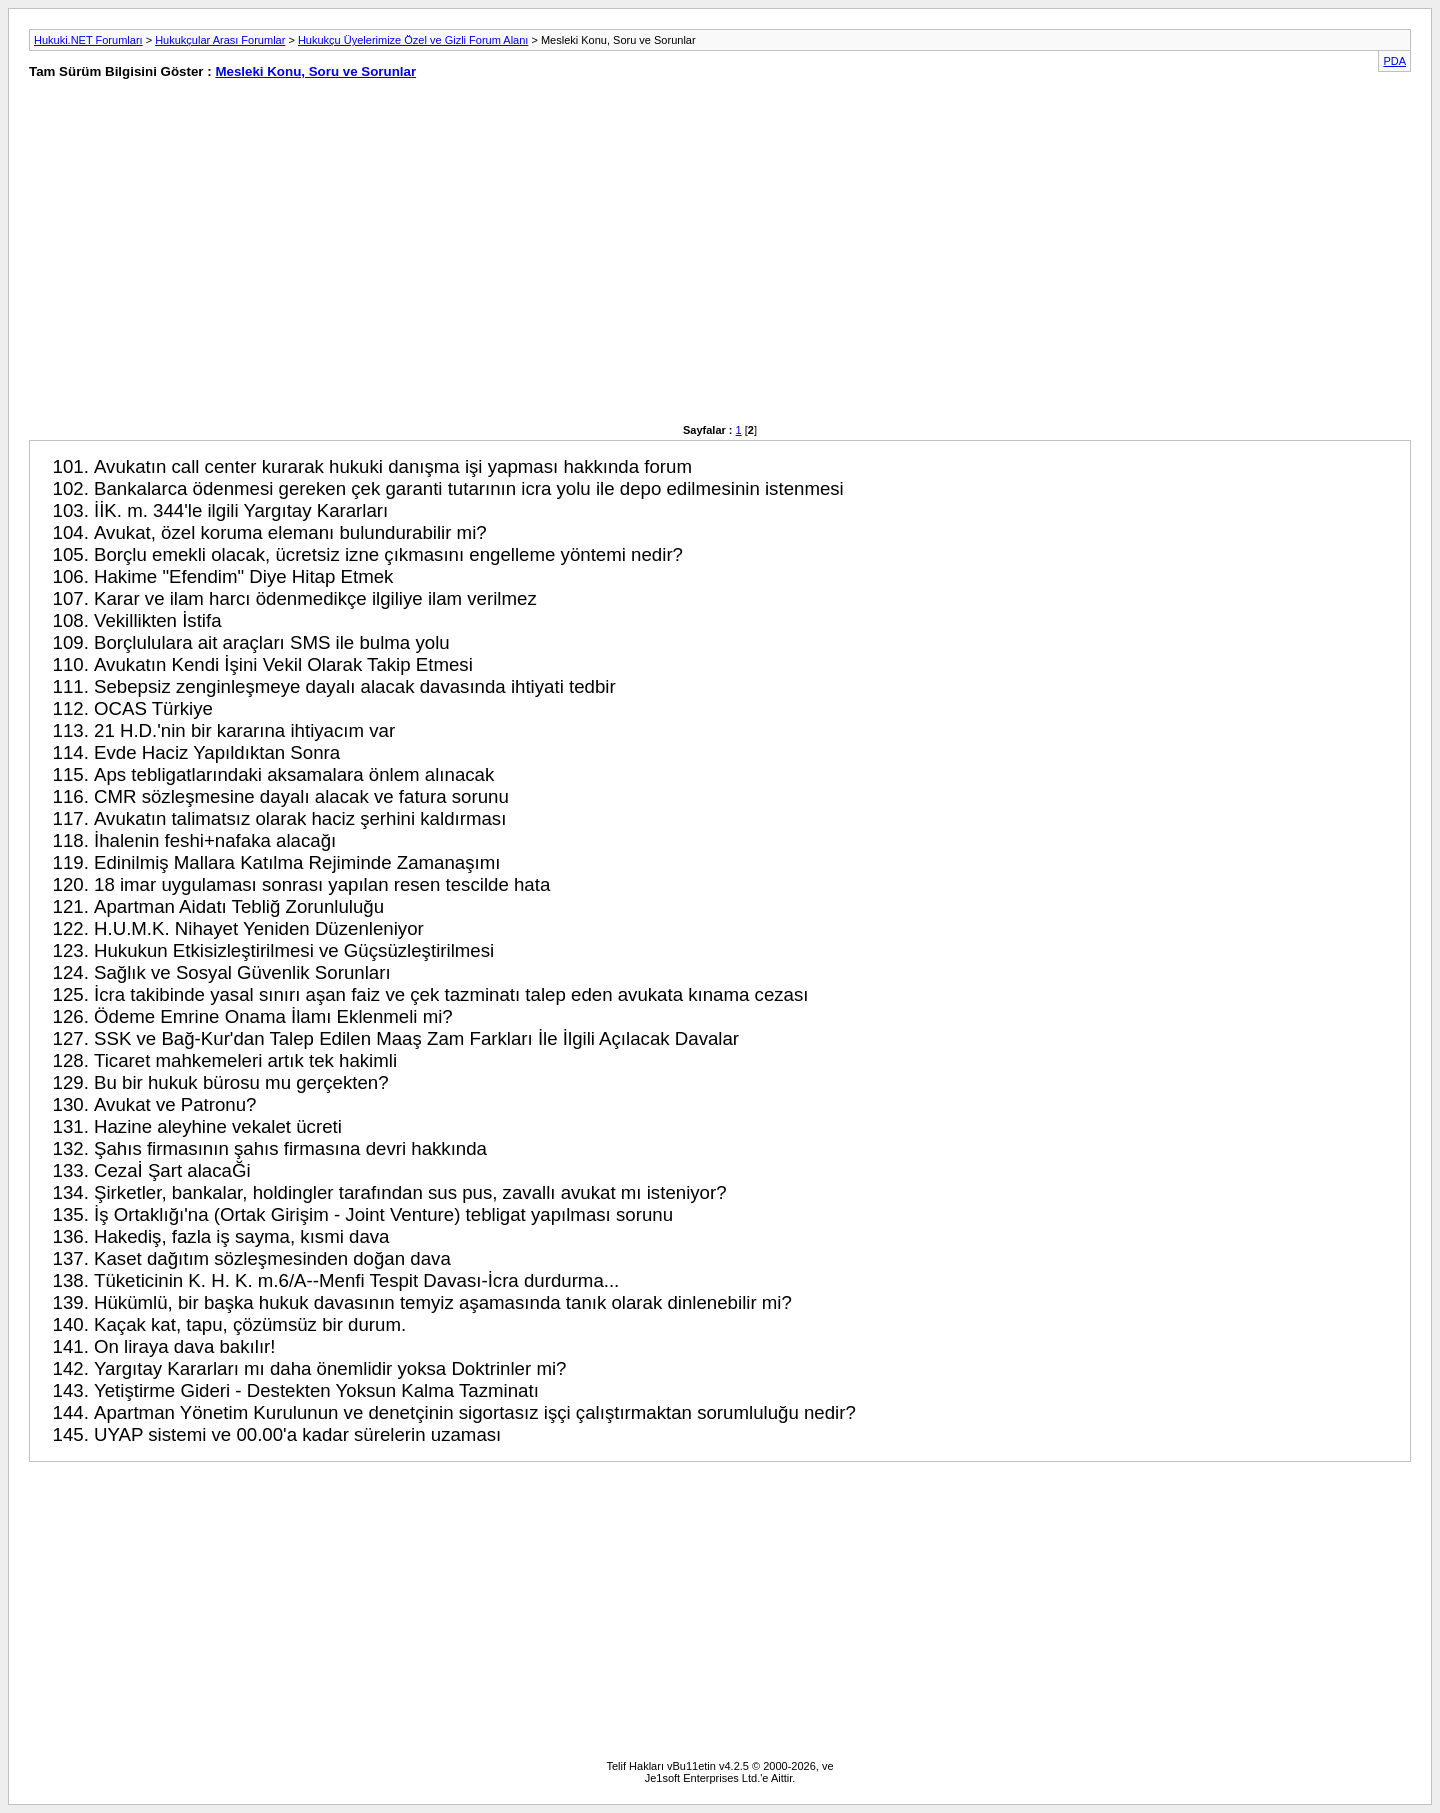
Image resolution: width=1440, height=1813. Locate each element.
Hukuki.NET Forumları (88, 40)
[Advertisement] (360, 262)
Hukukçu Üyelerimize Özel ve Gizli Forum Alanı (413, 40)
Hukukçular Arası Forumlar (220, 40)
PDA (1394, 61)
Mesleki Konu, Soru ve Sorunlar (315, 71)
